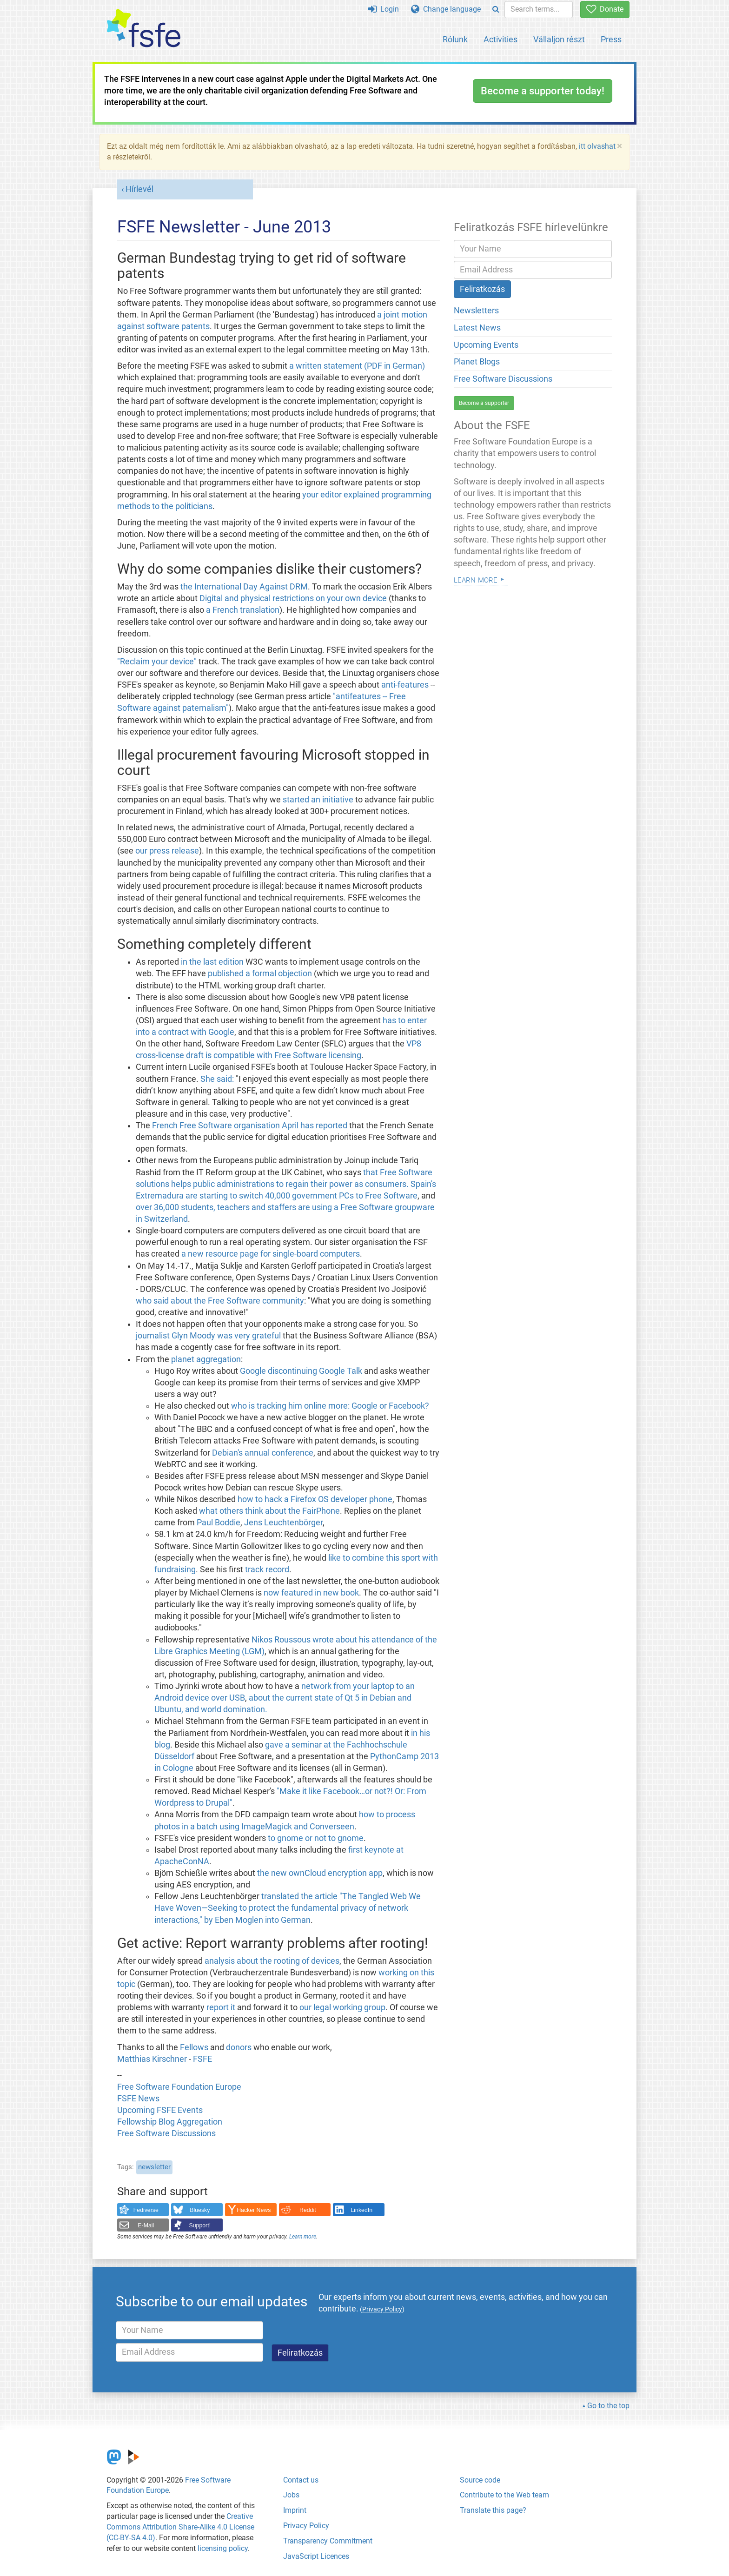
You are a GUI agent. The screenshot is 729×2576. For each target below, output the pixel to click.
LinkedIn (362, 2210)
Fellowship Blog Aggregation (169, 2121)
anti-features (405, 684)
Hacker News (254, 2210)
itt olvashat (597, 146)
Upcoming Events (486, 345)
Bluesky (200, 2210)
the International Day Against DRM (244, 586)
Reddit (307, 2210)
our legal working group (342, 2007)
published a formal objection (260, 973)
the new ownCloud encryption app (320, 1873)
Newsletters (476, 310)
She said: (217, 1079)
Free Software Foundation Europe (179, 2087)
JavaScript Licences (316, 2556)
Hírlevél (139, 189)
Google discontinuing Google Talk (301, 1371)
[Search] (496, 9)
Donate (604, 9)
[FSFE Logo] (143, 28)
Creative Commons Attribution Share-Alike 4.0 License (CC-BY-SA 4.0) (180, 2527)
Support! (200, 2225)
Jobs (291, 2494)
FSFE (202, 2059)
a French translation (242, 610)
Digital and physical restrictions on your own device (293, 598)
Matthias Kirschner (153, 2059)
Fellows (194, 2047)
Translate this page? (493, 2510)
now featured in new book (311, 1592)
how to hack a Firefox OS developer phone (315, 1499)
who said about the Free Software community (220, 1300)
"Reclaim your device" (157, 661)
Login (383, 9)
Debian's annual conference (262, 1452)
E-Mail (146, 2225)
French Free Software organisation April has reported (249, 1125)
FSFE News (138, 2098)
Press (611, 39)
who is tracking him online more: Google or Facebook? (330, 1406)
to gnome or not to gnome (316, 1838)
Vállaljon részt (559, 39)
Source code (480, 2480)
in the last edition (212, 962)
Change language (446, 9)
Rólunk (455, 39)
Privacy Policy (306, 2525)
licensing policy (223, 2548)
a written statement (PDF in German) (357, 366)
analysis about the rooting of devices (272, 1961)
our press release (167, 850)
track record (267, 1569)
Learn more (302, 2236)
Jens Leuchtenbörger (283, 1522)
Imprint (294, 2510)
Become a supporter (484, 403)
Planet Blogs (477, 361)
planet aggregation (206, 1359)
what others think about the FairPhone (269, 1511)
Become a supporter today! (542, 91)
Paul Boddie (218, 1522)
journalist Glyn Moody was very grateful (208, 1335)
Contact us (300, 2480)
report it (220, 2007)
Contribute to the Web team (504, 2494)
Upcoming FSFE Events (160, 2110)
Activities (500, 39)
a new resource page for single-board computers (270, 1253)
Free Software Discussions (166, 2133)
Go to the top (608, 2405)
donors (239, 2047)
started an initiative (318, 799)
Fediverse (146, 2210)
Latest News (477, 327)
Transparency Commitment (327, 2540)
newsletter (154, 2167)
